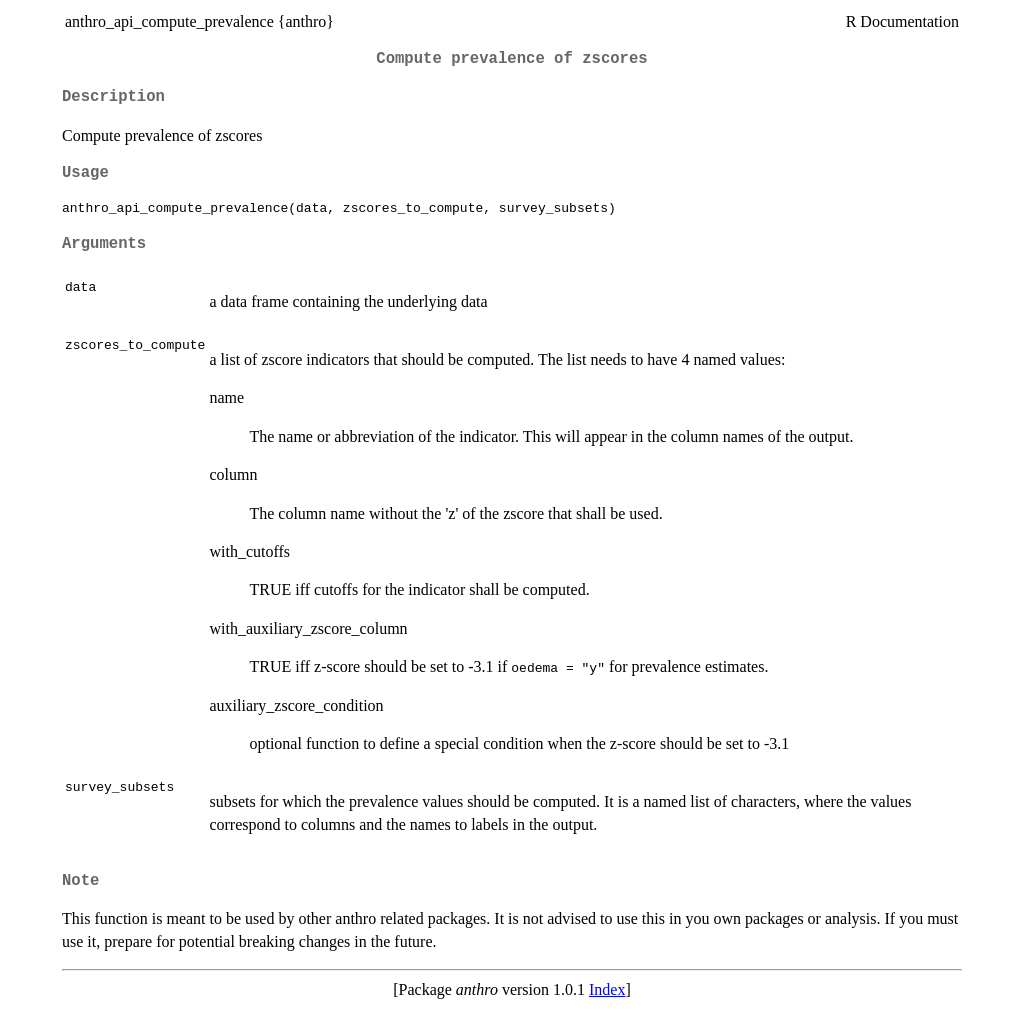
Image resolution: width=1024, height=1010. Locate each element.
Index (607, 989)
